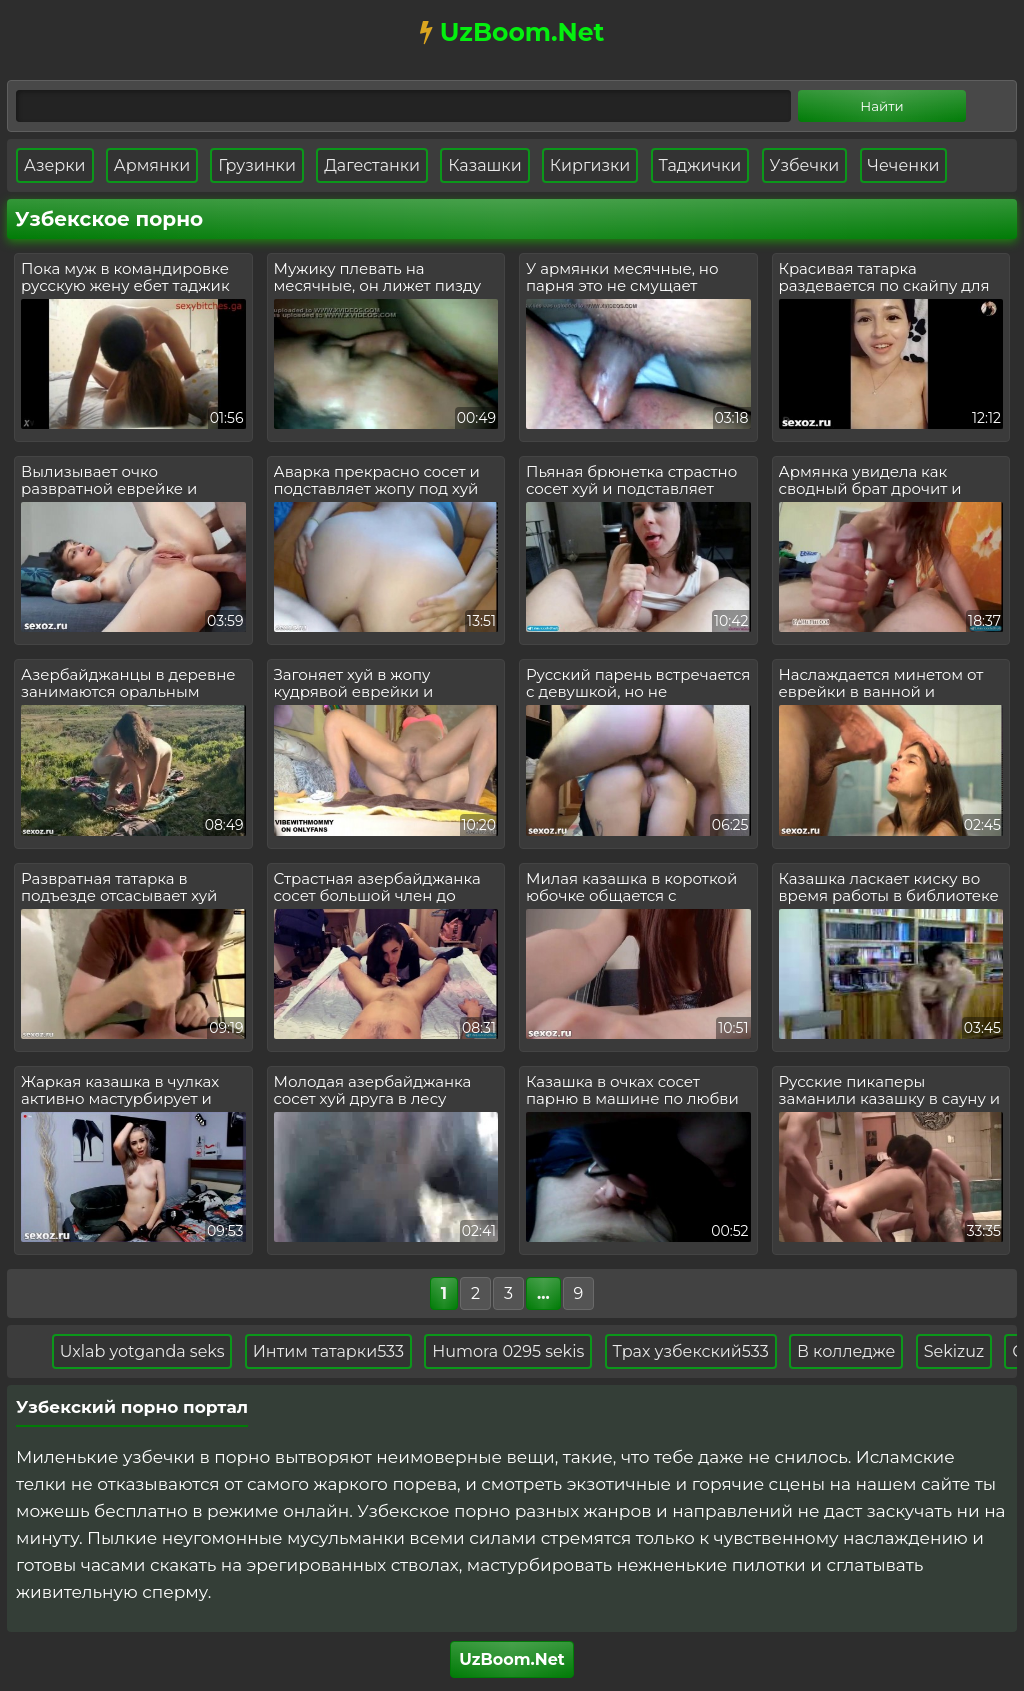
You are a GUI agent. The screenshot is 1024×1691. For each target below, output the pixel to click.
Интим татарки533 (336, 1351)
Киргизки (590, 165)
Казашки (484, 165)
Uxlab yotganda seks (150, 1351)
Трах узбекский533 (699, 1351)
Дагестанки (372, 165)
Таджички (700, 165)
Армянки (152, 165)
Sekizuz (962, 1351)
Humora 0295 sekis (517, 1351)
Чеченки (904, 165)
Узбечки (805, 165)
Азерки (55, 165)
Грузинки (257, 165)
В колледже (854, 1351)
